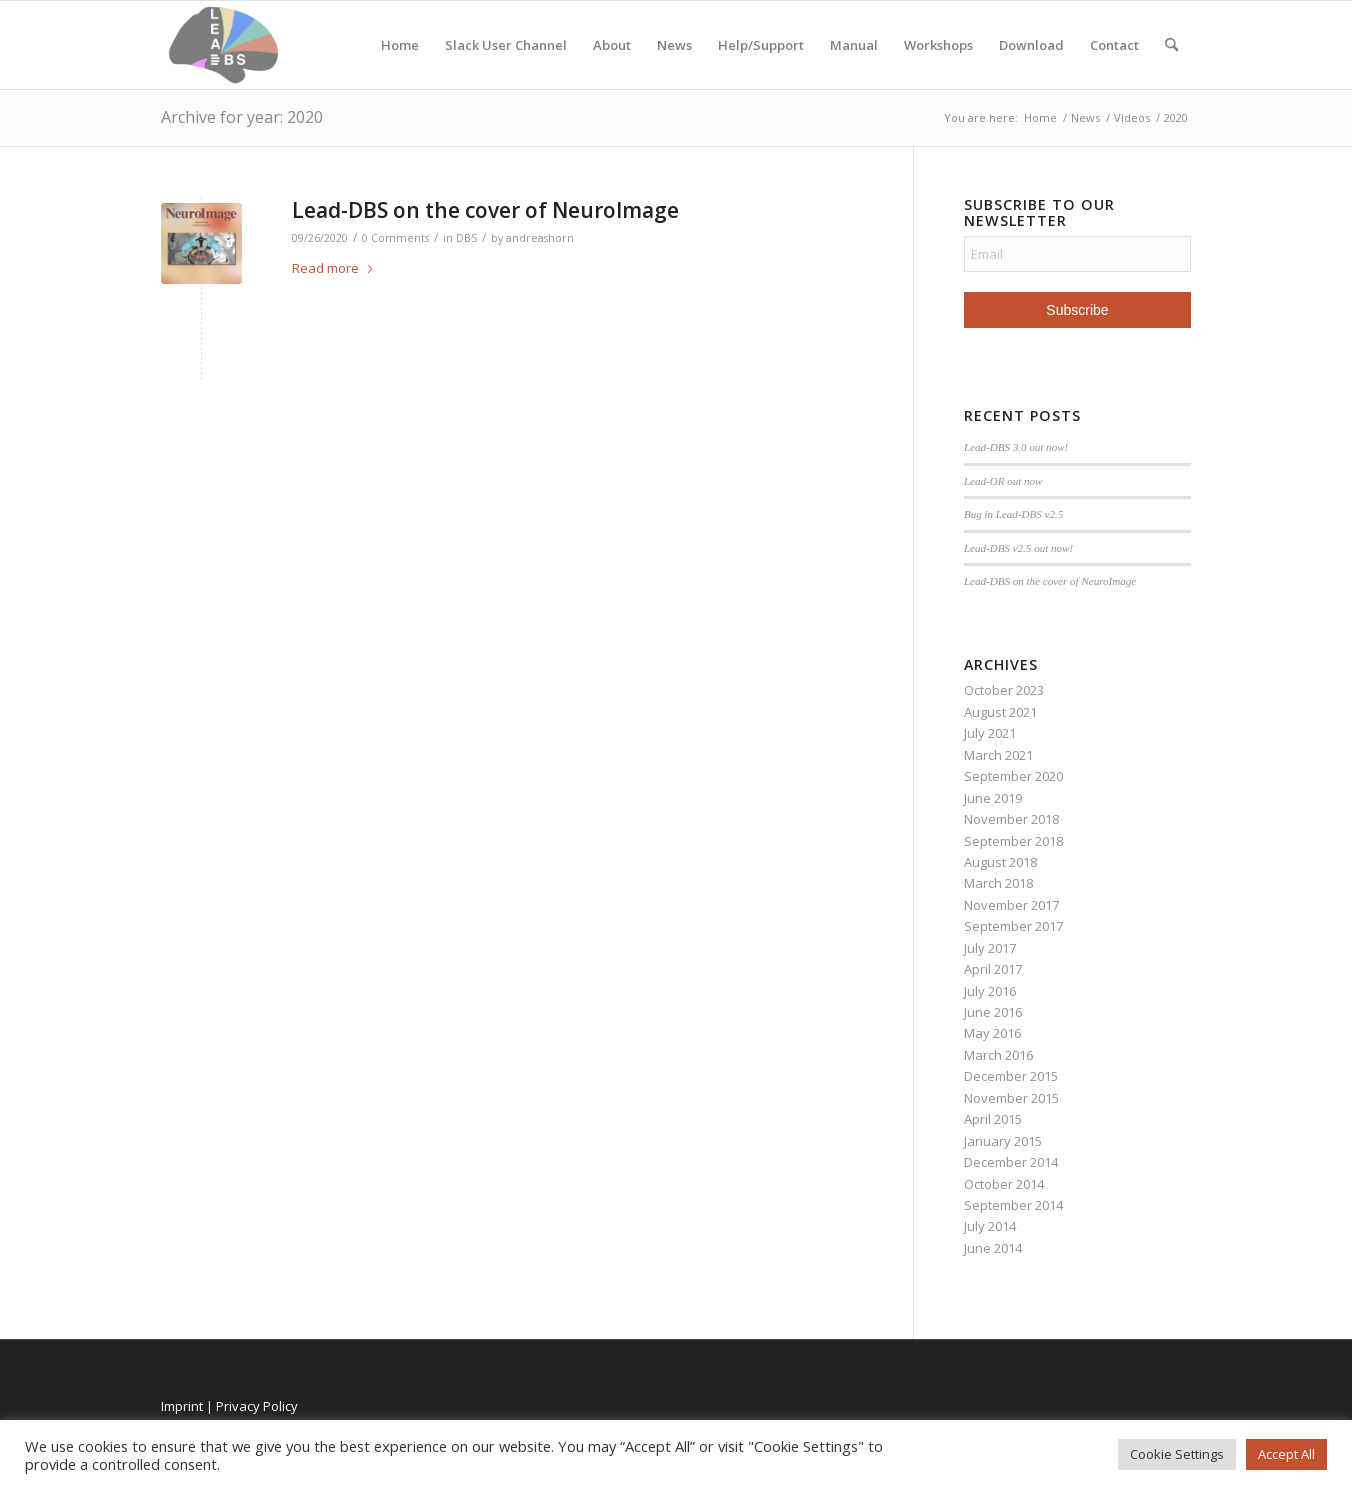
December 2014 (1011, 1162)
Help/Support (761, 45)
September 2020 (1013, 776)
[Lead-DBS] (223, 45)
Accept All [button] (1286, 1454)
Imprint (182, 1406)
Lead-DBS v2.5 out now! (1018, 548)
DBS (466, 238)
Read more (333, 268)
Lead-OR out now (1003, 481)
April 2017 (993, 969)
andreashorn (540, 238)
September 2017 (1013, 926)
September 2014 (1013, 1205)
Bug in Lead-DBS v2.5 (1013, 514)
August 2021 (1000, 712)
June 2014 (993, 1248)
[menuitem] (1171, 45)
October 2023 (1004, 690)
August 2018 (1000, 862)
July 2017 (990, 948)
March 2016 (998, 1055)
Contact (1114, 45)
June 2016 (993, 1012)
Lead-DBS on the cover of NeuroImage (485, 210)
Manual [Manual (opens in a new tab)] (854, 45)
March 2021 (998, 755)
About (612, 45)
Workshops (938, 45)
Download (1031, 45)
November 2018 (1011, 819)
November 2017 (1011, 905)
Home (400, 45)
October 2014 (1004, 1184)
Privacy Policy (257, 1406)
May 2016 (992, 1033)
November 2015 (1011, 1098)
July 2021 (990, 733)
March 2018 (998, 883)
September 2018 (1013, 841)
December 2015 (1011, 1076)
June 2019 (993, 798)
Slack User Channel (506, 45)
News (674, 45)
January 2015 (1003, 1141)
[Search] (1171, 45)
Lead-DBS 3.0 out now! (1016, 447)
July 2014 (990, 1226)
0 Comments (395, 238)
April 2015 (993, 1119)
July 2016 (990, 991)
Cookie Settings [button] (1177, 1454)
